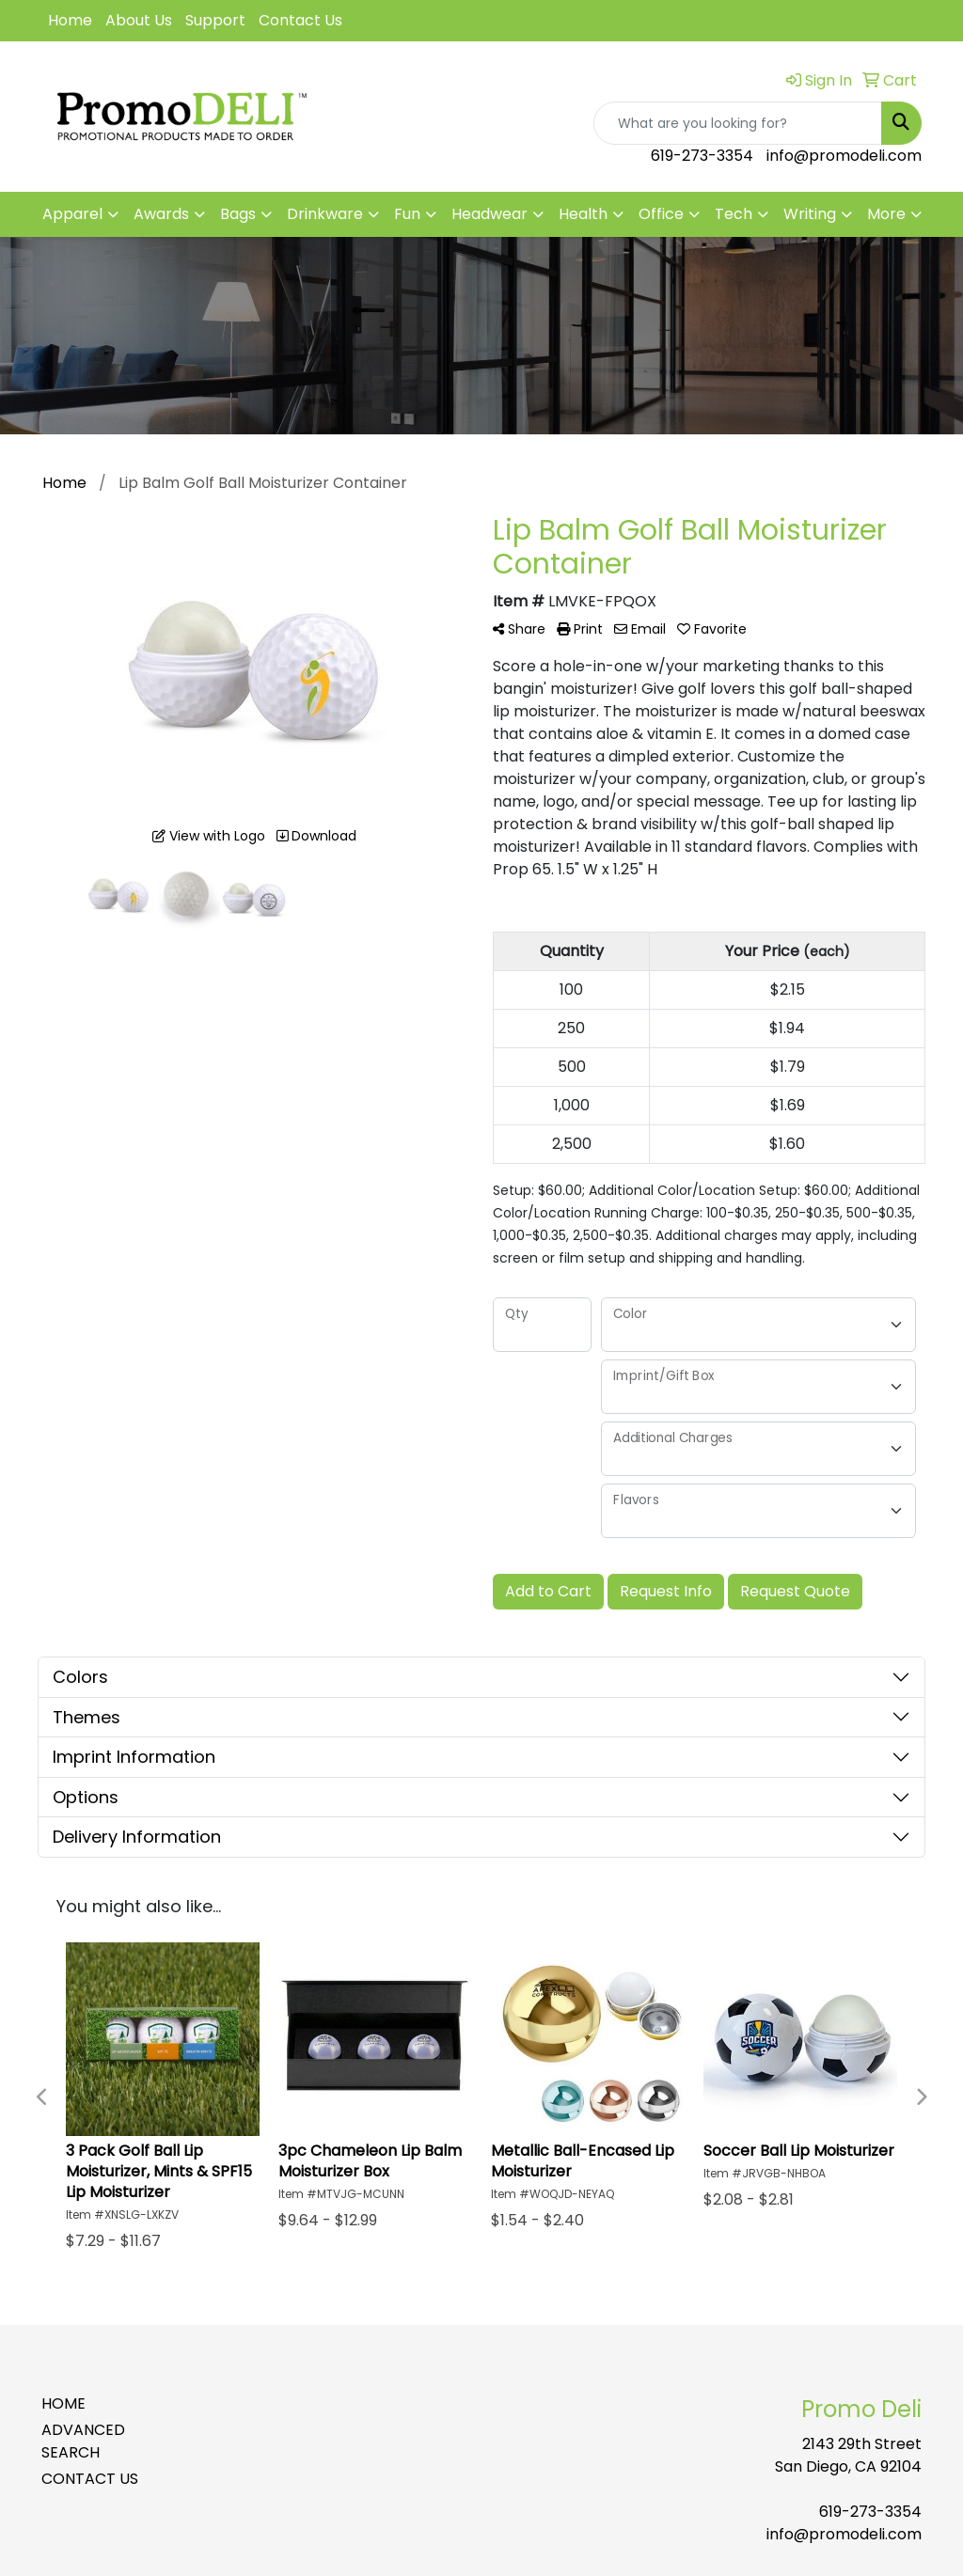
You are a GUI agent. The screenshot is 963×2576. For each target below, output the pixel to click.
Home (70, 20)
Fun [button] (407, 214)
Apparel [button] (72, 214)
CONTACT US (89, 2479)
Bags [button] (238, 214)
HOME (63, 2403)
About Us (138, 20)
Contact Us (300, 20)
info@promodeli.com (844, 155)
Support (215, 20)
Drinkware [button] (325, 214)
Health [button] (583, 214)
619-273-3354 (702, 155)
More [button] (886, 214)
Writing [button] (809, 214)
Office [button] (661, 214)
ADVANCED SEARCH (83, 2441)
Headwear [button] (489, 214)
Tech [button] (733, 214)
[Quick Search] (737, 123)
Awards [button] (161, 214)
